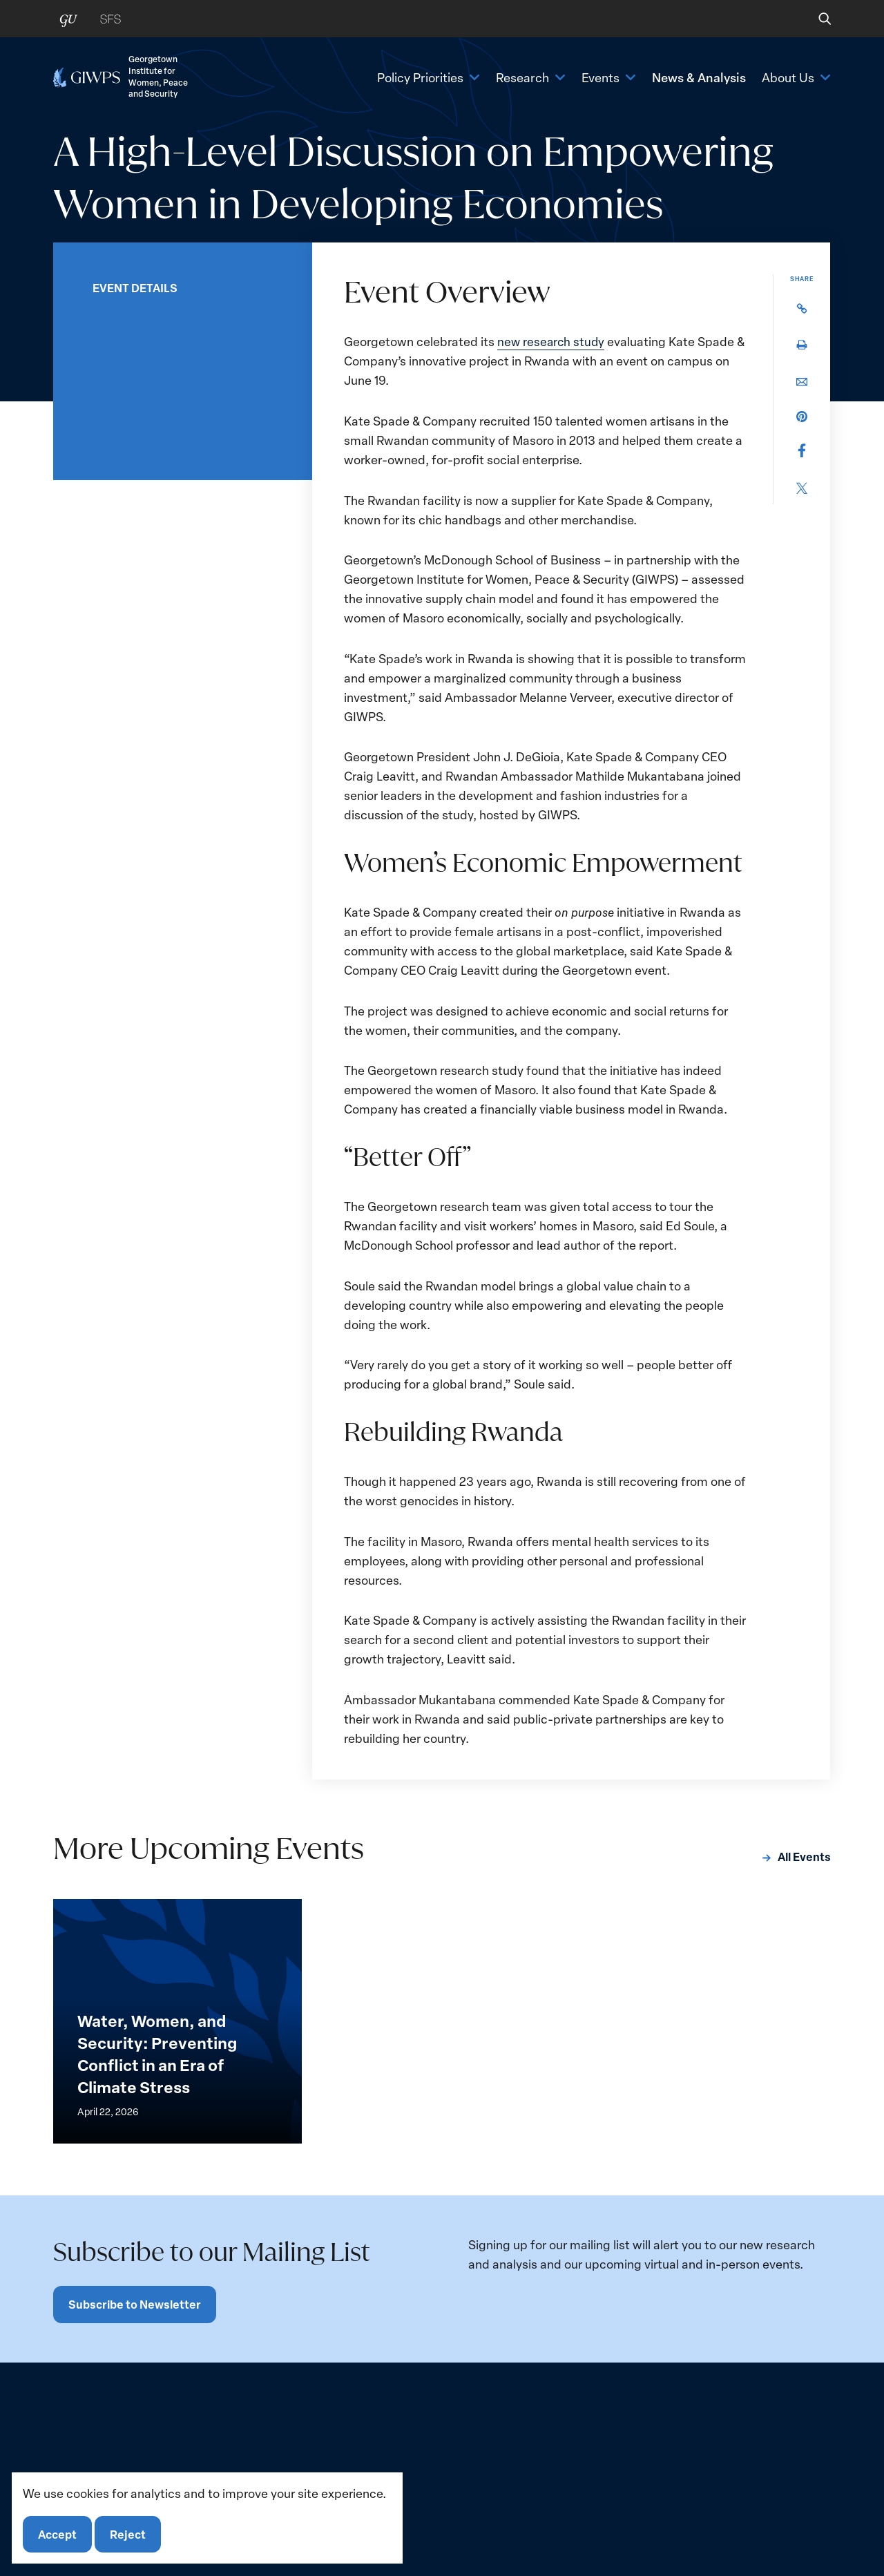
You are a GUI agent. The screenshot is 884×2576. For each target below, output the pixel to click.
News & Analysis (699, 81)
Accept (58, 2533)
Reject (130, 2533)
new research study (552, 341)
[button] (815, 18)
